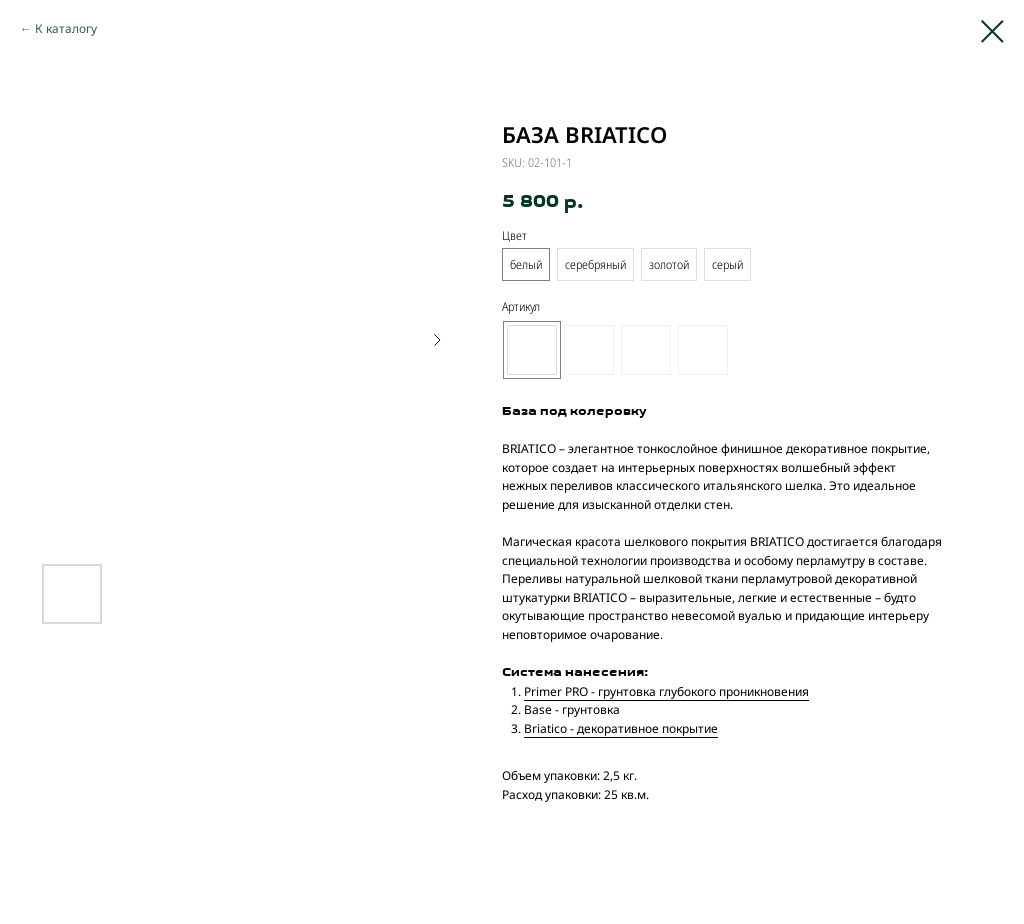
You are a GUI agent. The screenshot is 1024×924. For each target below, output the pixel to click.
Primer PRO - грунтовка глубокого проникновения (666, 691)
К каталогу (66, 28)
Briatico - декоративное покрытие (621, 728)
